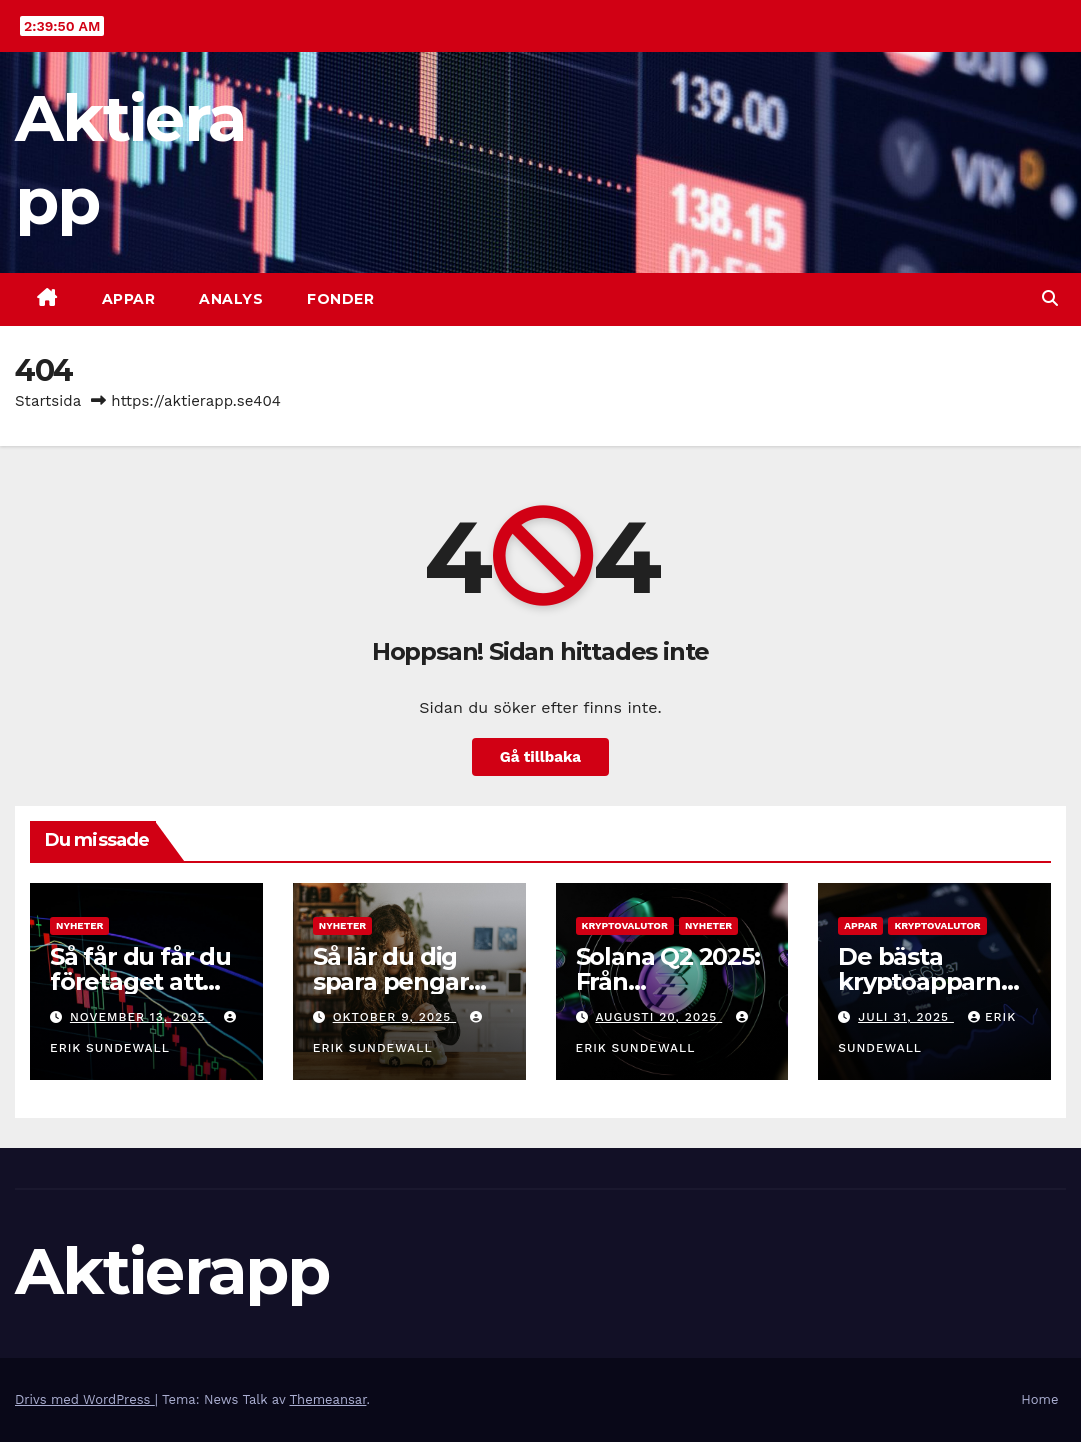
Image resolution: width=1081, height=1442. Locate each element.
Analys (231, 299)
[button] (1050, 298)
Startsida (48, 401)
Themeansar (328, 1399)
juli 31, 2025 (906, 1017)
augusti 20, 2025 (658, 1017)
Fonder (340, 299)
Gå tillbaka (540, 757)
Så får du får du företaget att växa (140, 981)
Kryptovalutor (625, 925)
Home (1039, 1399)
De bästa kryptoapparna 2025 (926, 981)
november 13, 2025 (140, 1017)
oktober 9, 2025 (395, 1017)
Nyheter (79, 925)
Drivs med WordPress (85, 1399)
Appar (129, 299)
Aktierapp (172, 1271)
